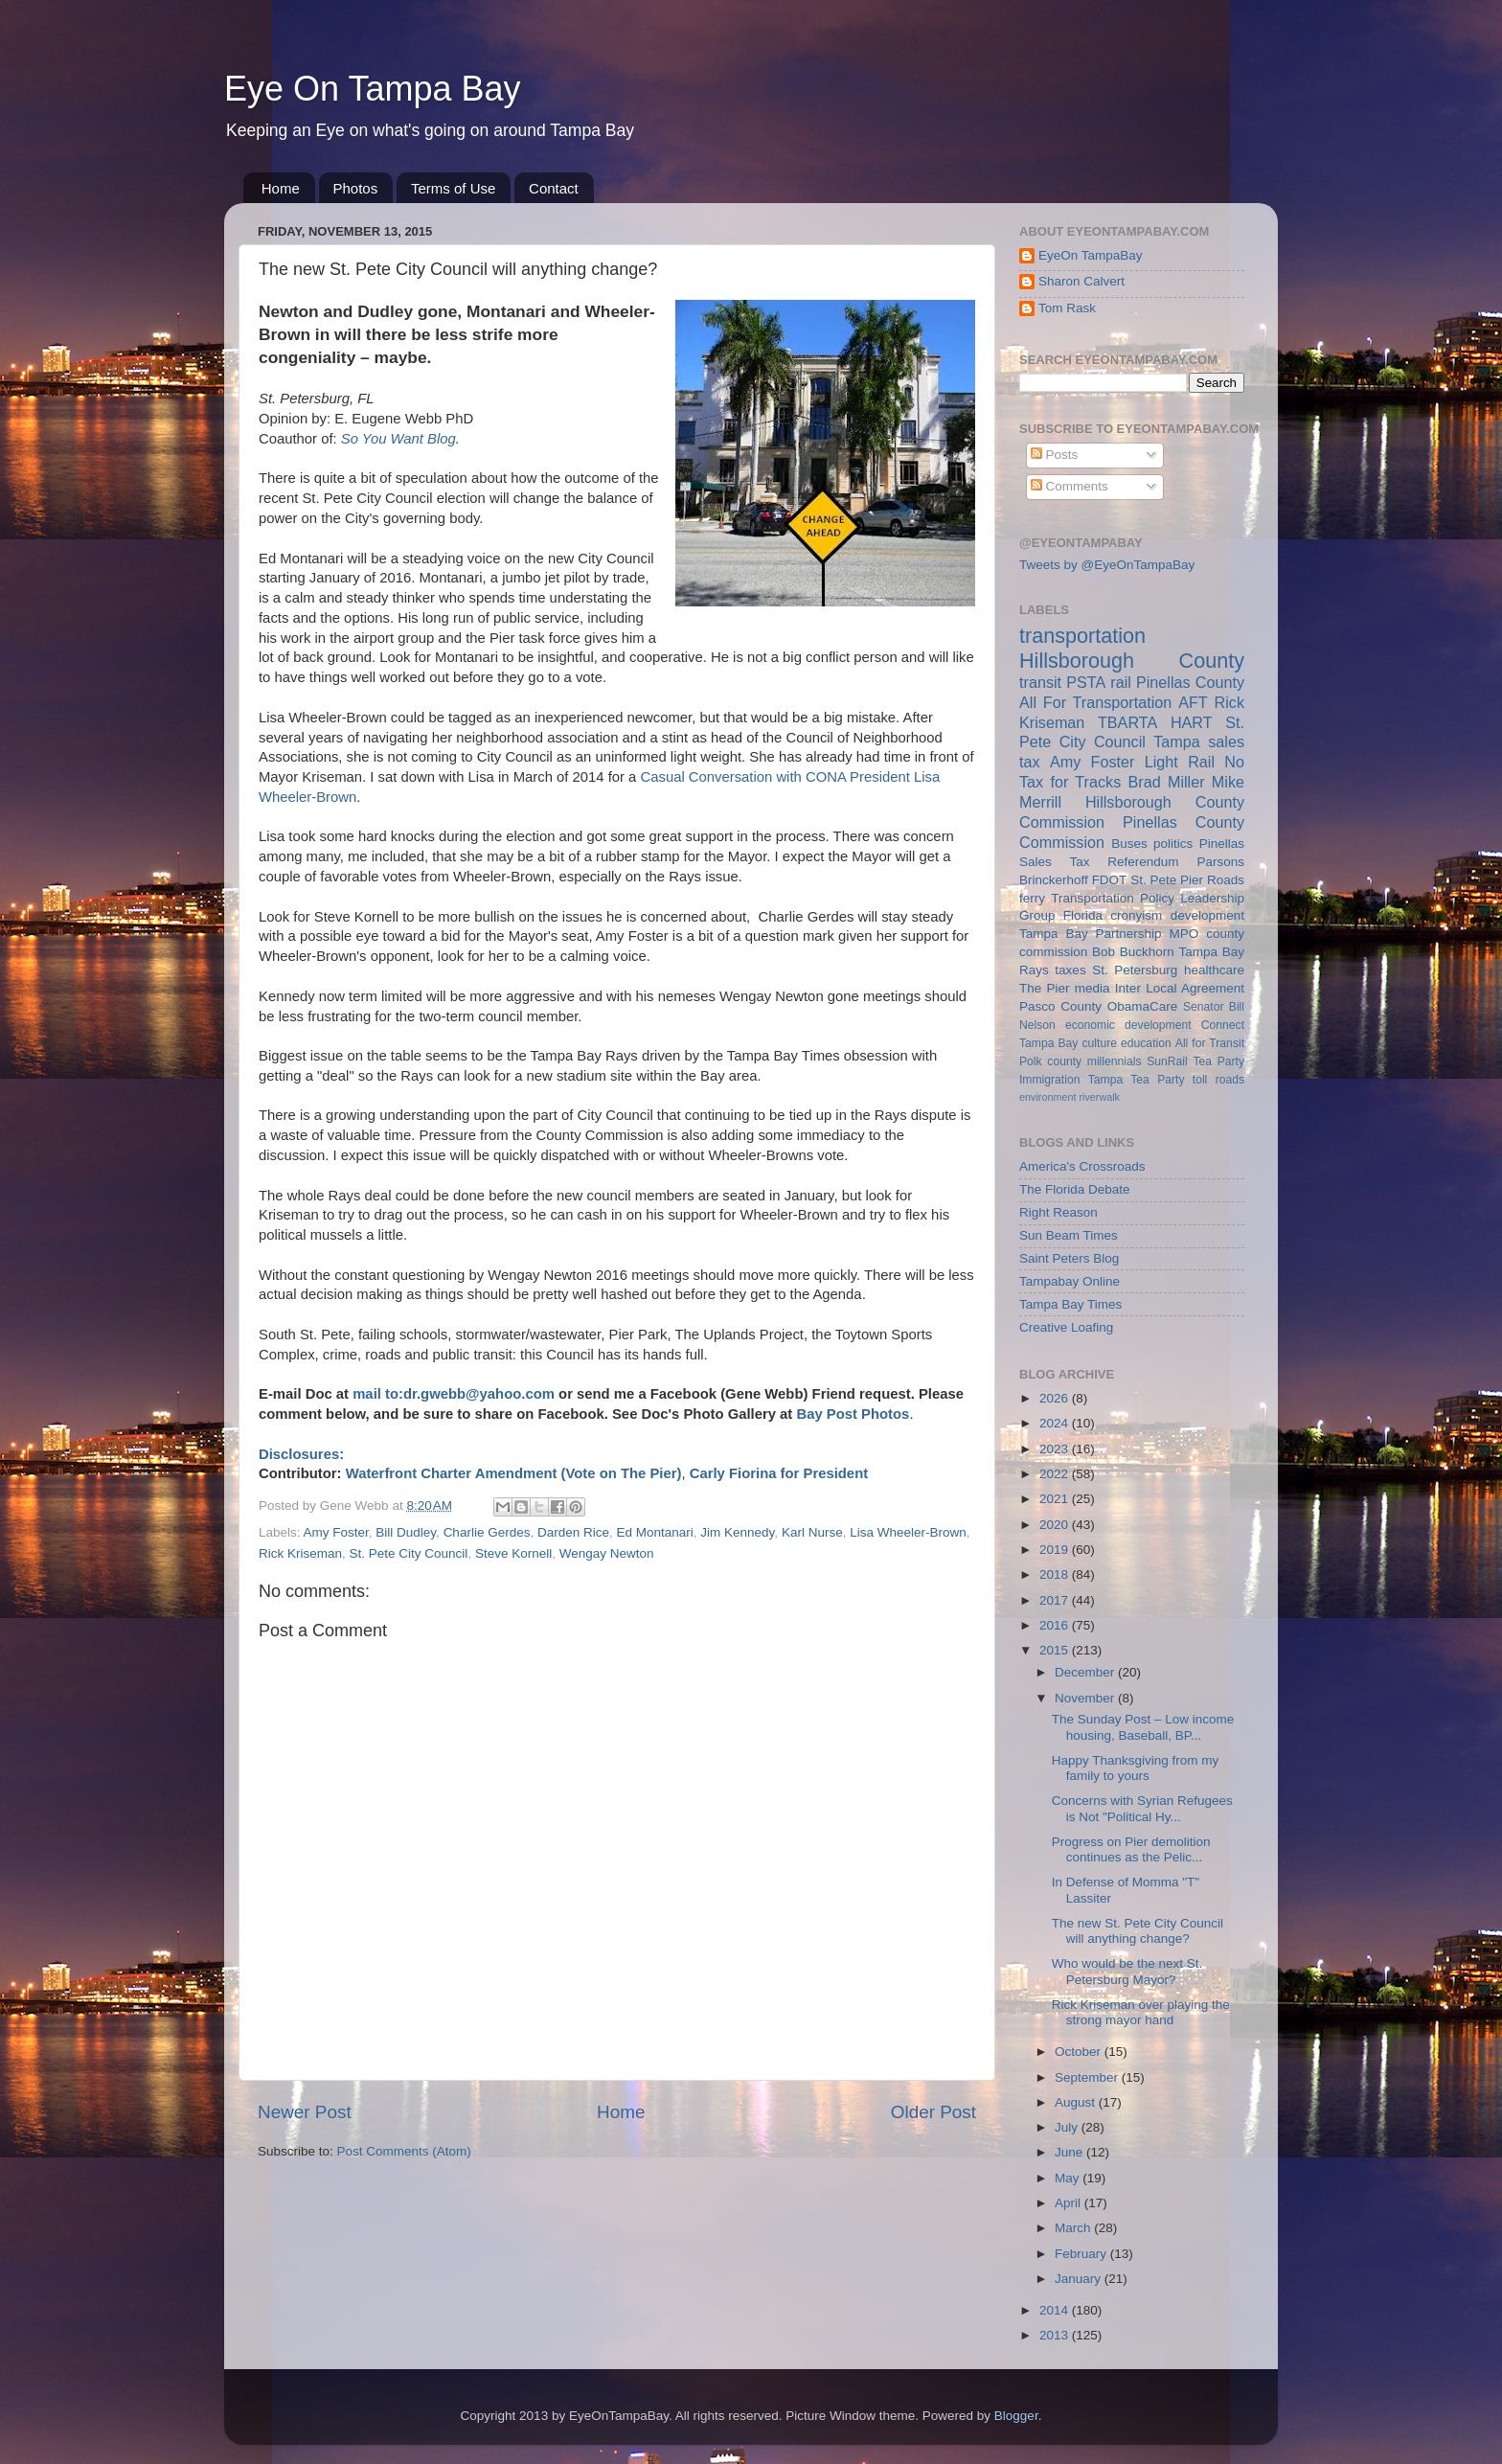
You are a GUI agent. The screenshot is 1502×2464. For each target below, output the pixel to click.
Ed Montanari (655, 1532)
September (1088, 2077)
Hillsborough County (1131, 661)
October (1079, 2051)
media (1092, 988)
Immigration (1049, 1079)
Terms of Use (453, 188)
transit (1040, 682)
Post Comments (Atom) (404, 2151)
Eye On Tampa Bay (372, 88)
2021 (1055, 1499)
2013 (1055, 2335)
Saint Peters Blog (1069, 1258)
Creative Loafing (1066, 1327)
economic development (1128, 1025)
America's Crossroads (1082, 1166)
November (1086, 1698)
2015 (1055, 1650)
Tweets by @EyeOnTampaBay (1107, 565)
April (1069, 2203)
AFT (1193, 702)
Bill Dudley (406, 1532)
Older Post (933, 2112)
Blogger (1016, 2415)
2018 (1055, 1574)
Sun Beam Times (1068, 1235)
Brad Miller (1165, 781)
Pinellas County (1190, 682)
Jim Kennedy (737, 1532)
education (1146, 1043)
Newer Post (305, 2112)
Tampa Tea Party (1136, 1079)
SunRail (1167, 1061)
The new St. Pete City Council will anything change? (1137, 1931)
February (1082, 2254)
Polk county (1050, 1061)
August (1077, 2102)
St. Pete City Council (409, 1553)
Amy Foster (336, 1532)
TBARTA (1127, 722)
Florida (1083, 915)
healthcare (1214, 970)
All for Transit (1209, 1043)
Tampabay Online (1069, 1281)
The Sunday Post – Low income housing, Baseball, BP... (1143, 1727)
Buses (1129, 843)
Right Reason (1058, 1212)
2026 (1055, 1398)
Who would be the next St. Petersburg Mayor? (1127, 1971)
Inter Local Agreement (1179, 988)
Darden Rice (573, 1532)
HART (1192, 722)
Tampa (1176, 741)
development (1207, 915)
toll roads (1218, 1079)
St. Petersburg (1134, 970)
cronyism (1136, 915)
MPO (1184, 933)
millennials (1114, 1061)
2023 (1055, 1449)
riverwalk (1099, 1097)
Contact (554, 188)
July (1068, 2127)
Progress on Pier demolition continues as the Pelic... (1131, 1849)
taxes (1070, 970)
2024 (1055, 1423)
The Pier (1044, 988)
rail (1120, 682)
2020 (1055, 1524)
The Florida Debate (1074, 1189)
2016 (1055, 1625)
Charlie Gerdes (487, 1532)
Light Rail (1180, 761)
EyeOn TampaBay (1090, 255)
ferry (1032, 898)
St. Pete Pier (1166, 880)
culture (1099, 1043)
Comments (1069, 486)
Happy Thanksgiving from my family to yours (1135, 1768)
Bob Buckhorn (1133, 952)
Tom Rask (1067, 308)
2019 (1055, 1549)
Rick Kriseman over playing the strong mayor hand (1141, 2012)
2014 (1055, 2310)
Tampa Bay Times (1070, 1304)
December (1086, 1672)
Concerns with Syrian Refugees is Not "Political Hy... (1142, 1808)
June (1070, 2152)
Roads (1225, 880)
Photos (355, 188)
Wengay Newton (606, 1553)
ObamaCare (1142, 1006)
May (1068, 2178)
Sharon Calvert (1081, 281)
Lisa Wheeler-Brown (908, 1532)
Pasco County (1060, 1006)
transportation (1082, 636)
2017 (1055, 1600)
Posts (1055, 454)
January (1079, 2278)
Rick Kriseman (300, 1553)
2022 (1055, 1474)
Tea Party (1218, 1061)
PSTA (1085, 682)
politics (1173, 843)
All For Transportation (1095, 702)
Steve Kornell (513, 1553)
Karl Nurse (812, 1532)
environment (1047, 1097)
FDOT (1109, 880)
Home (281, 188)
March (1074, 2228)
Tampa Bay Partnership (1090, 933)
